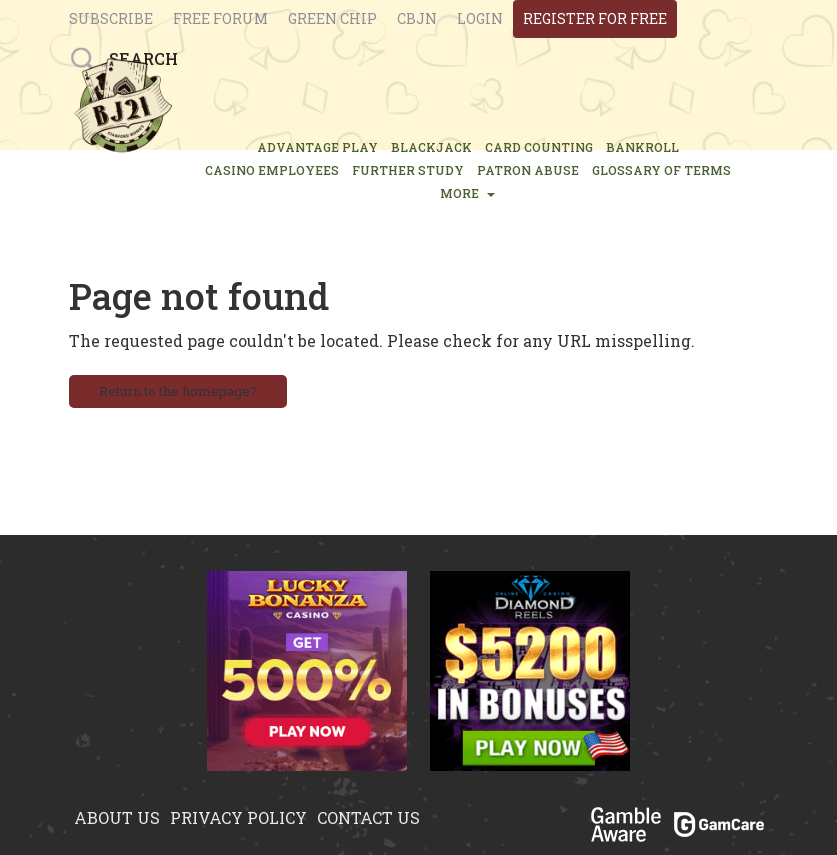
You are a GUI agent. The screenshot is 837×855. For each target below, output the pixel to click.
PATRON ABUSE (528, 170)
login (480, 18)
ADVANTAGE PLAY (317, 147)
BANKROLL (642, 147)
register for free (595, 18)
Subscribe (111, 18)
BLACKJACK (431, 147)
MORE (467, 193)
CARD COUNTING (539, 147)
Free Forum (220, 18)
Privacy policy (238, 817)
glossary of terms (661, 170)
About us (117, 817)
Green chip (332, 18)
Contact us (368, 817)
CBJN (417, 18)
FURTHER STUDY (408, 170)
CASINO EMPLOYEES (272, 170)
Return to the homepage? (178, 391)
